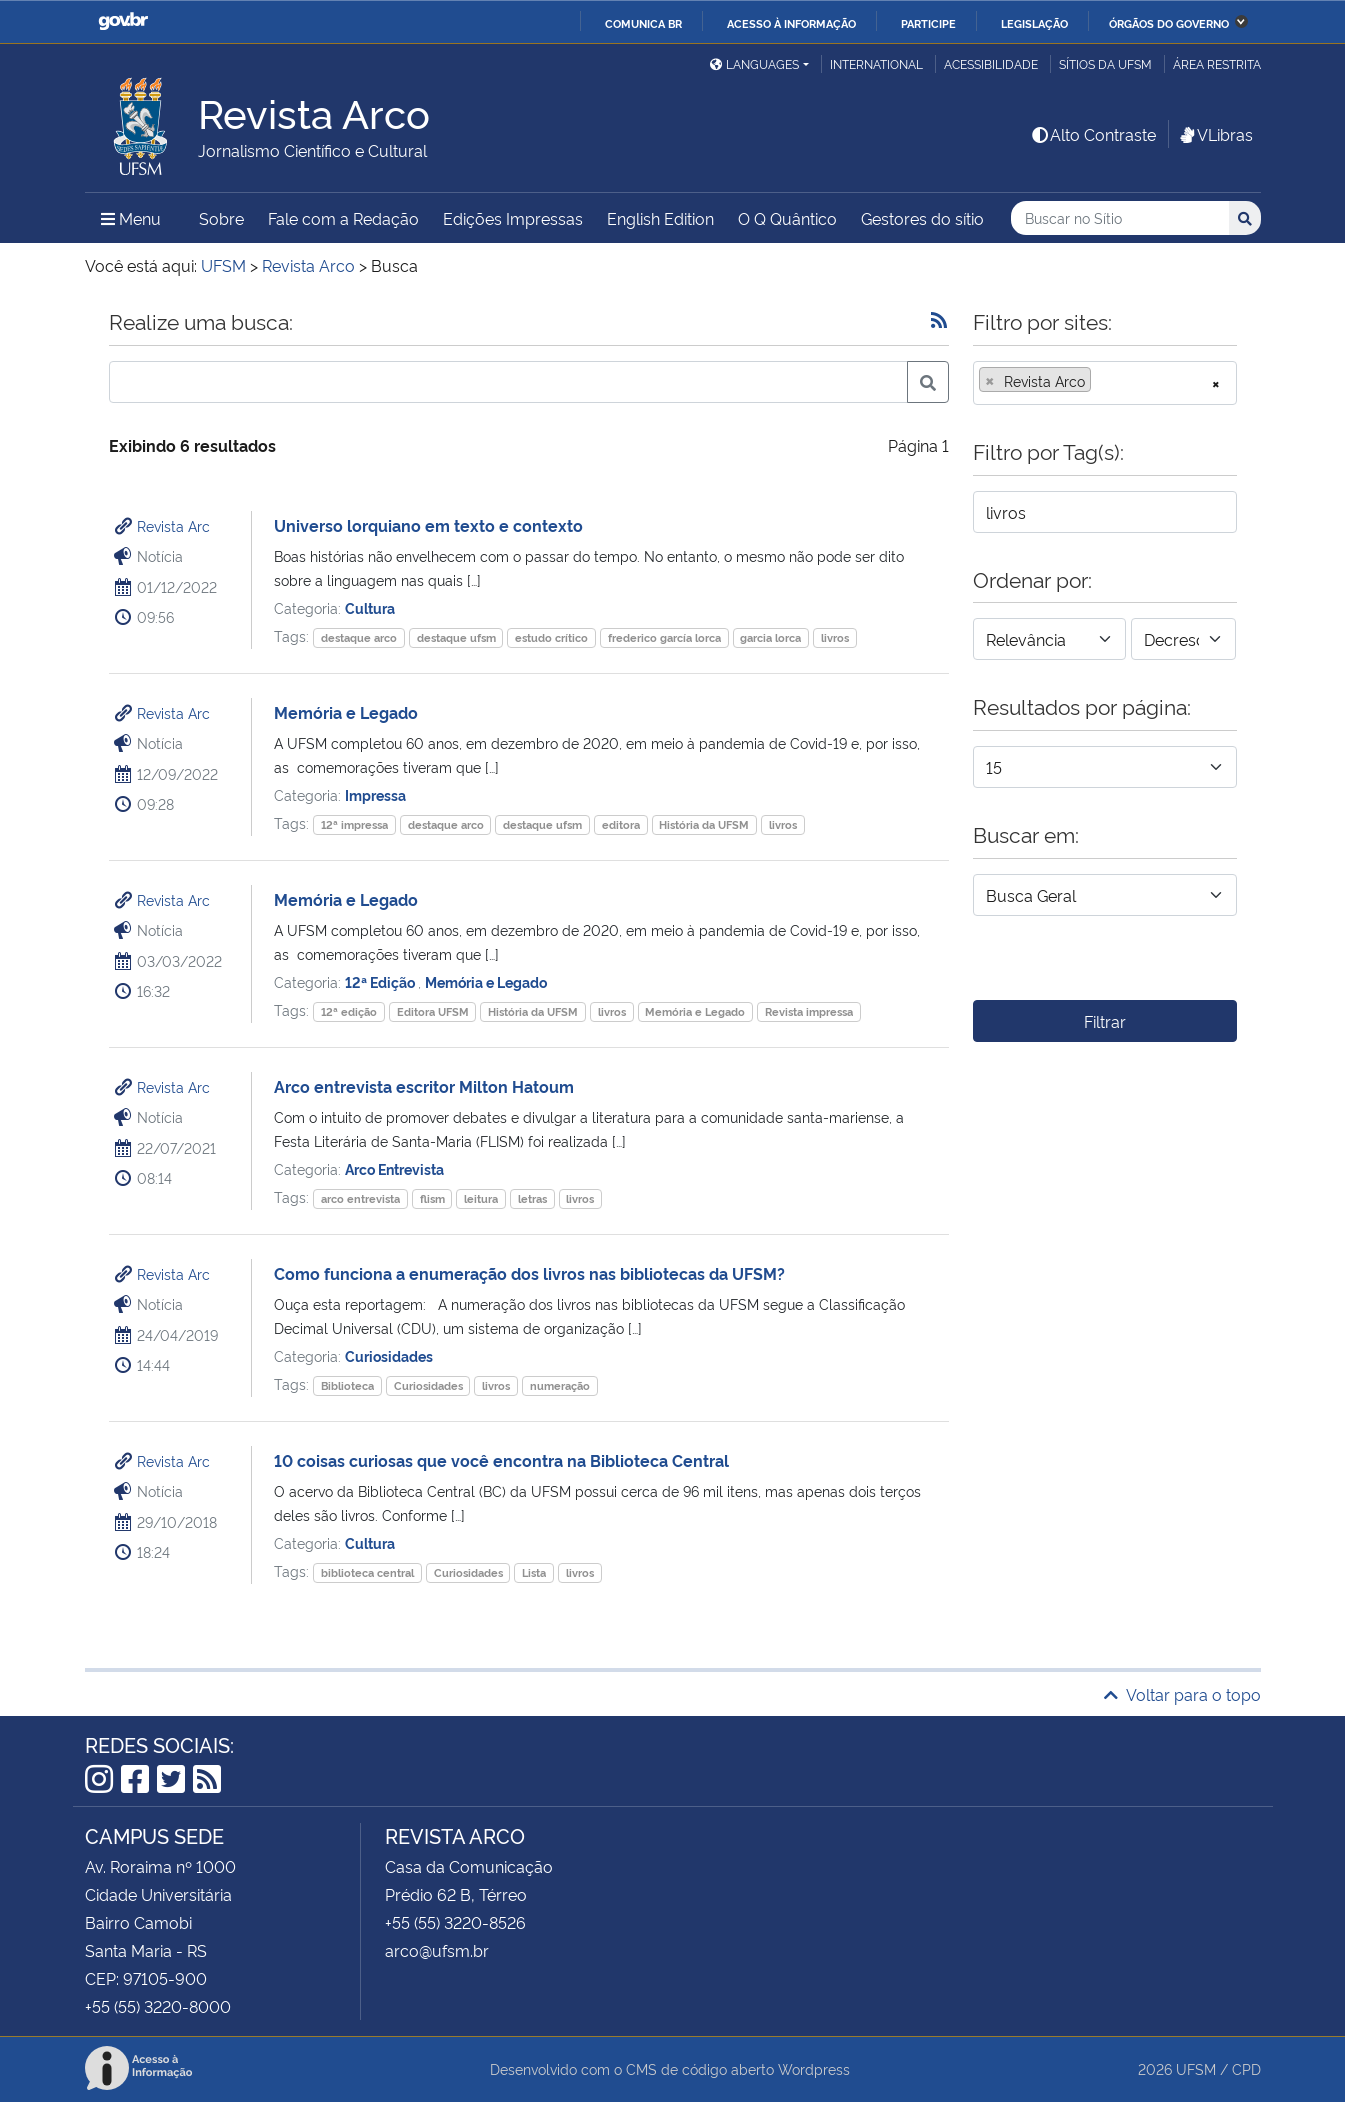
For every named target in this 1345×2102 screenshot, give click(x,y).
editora (621, 824)
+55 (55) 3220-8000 (158, 2006)
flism (432, 1198)
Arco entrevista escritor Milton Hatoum (424, 1086)
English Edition (660, 218)
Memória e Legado (346, 712)
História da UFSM (704, 824)
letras (532, 1198)
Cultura (370, 607)
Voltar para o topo (1182, 1694)
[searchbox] (1102, 381)
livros (835, 637)
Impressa (375, 794)
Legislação (1034, 23)
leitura (481, 1198)
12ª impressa (354, 824)
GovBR (123, 21)
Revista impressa (809, 1011)
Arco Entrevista (394, 1168)
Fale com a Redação (343, 218)
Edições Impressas (513, 218)
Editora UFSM (433, 1011)
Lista (534, 1572)
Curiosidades (389, 1355)
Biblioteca (347, 1385)
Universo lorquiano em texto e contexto (428, 525)
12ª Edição (381, 981)
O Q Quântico (787, 218)
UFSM (1196, 2068)
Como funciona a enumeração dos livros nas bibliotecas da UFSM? (529, 1273)
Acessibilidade (991, 63)
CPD (1246, 2068)
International (876, 63)
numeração (560, 1385)
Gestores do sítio (922, 218)
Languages (754, 63)
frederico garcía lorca (664, 637)
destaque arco (359, 637)
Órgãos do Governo (1169, 23)
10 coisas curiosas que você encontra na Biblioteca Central (501, 1460)
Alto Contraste (1093, 134)
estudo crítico (551, 637)
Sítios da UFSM (1105, 63)
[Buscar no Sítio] (1120, 218)
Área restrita (1217, 63)
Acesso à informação (791, 23)
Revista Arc (173, 525)
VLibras (1215, 134)
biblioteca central (367, 1572)
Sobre (221, 218)
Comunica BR (643, 23)
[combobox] (1105, 383)
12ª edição (349, 1011)
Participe (928, 23)
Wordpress (814, 2068)
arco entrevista (360, 1198)
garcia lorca (770, 637)
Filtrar (1105, 1021)
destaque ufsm (456, 637)
